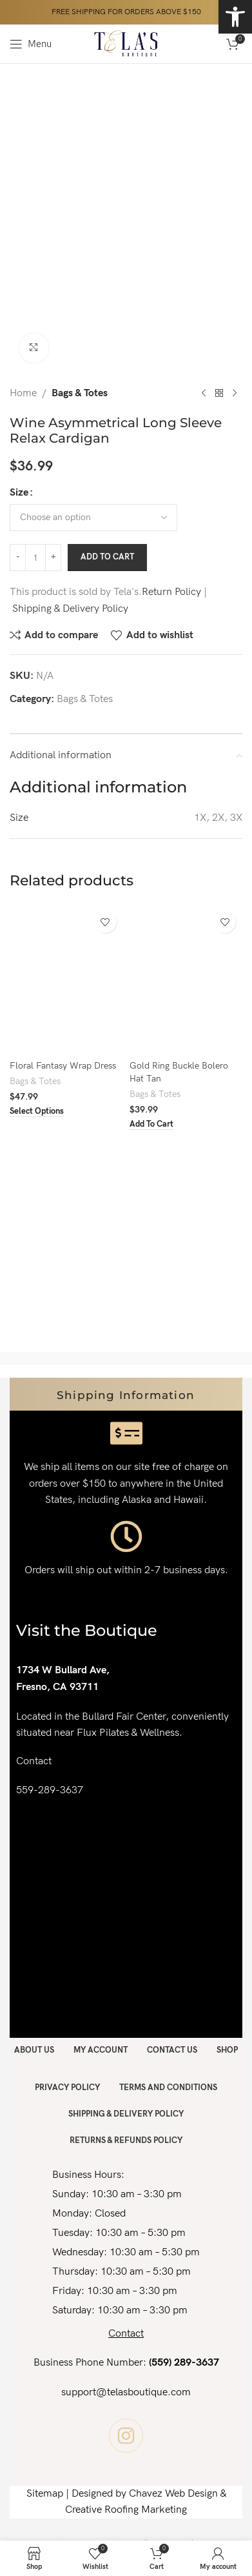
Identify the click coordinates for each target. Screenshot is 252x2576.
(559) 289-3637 (184, 2363)
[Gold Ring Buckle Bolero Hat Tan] (186, 979)
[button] (151, 1125)
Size (19, 492)
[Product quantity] (35, 557)
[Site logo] (125, 43)
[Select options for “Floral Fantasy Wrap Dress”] (37, 1112)
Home (23, 393)
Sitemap (44, 2494)
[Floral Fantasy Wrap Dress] (66, 979)
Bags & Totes (80, 393)
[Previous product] (203, 393)
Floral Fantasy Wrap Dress (63, 1065)
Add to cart (107, 557)
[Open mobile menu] (30, 44)
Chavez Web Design (173, 2494)
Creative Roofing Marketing (126, 2510)
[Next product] (234, 393)
